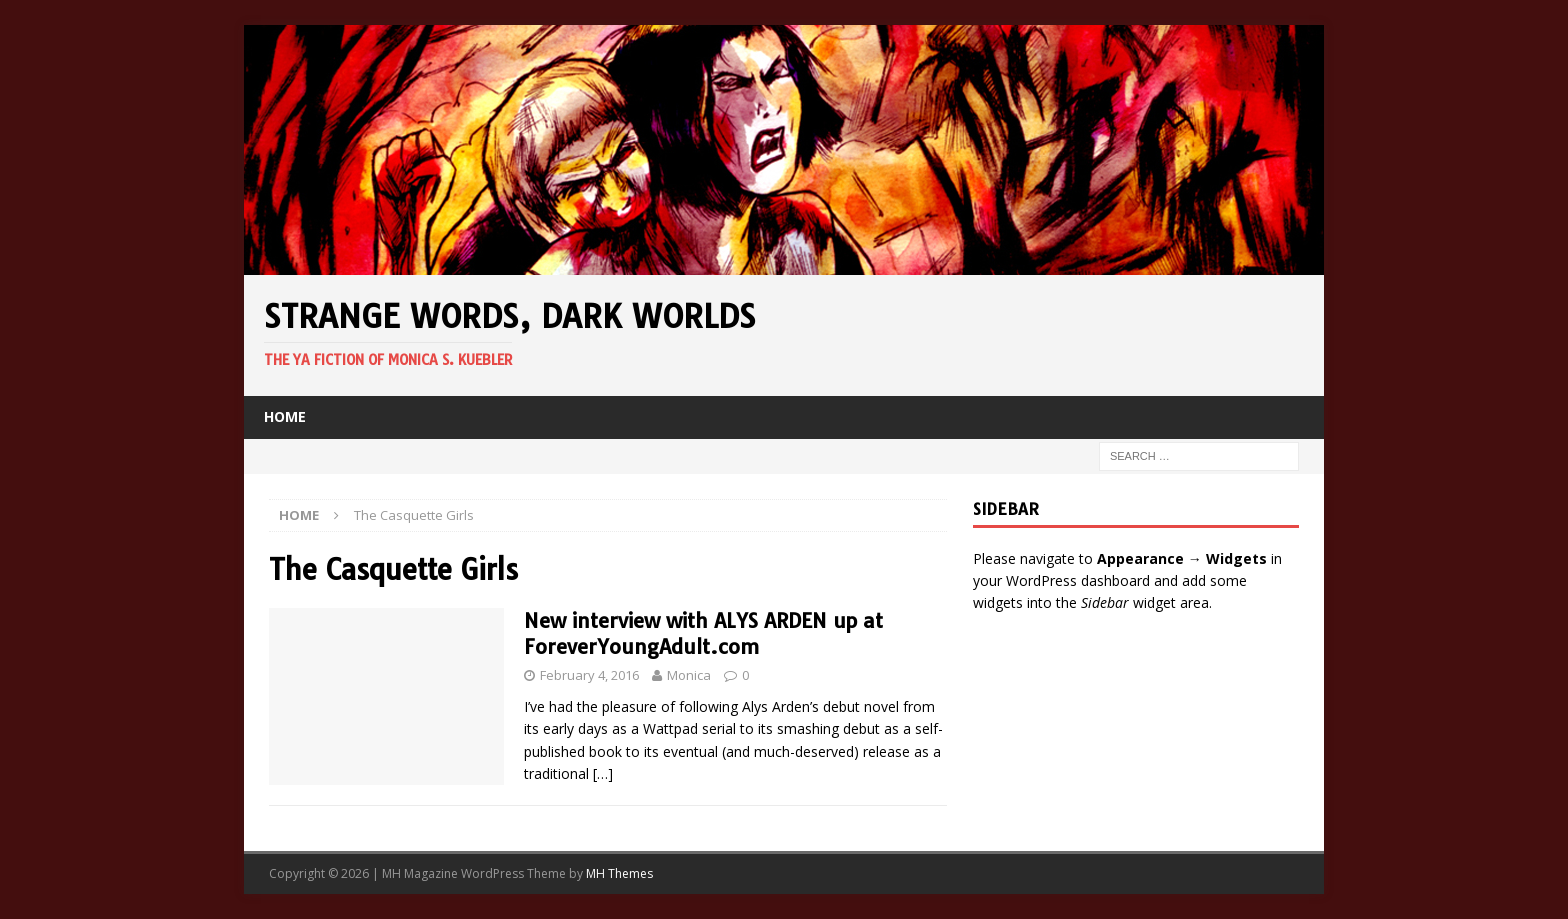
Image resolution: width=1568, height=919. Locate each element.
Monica (689, 675)
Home (285, 416)
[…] (603, 773)
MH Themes (619, 873)
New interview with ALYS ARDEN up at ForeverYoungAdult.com (703, 633)
